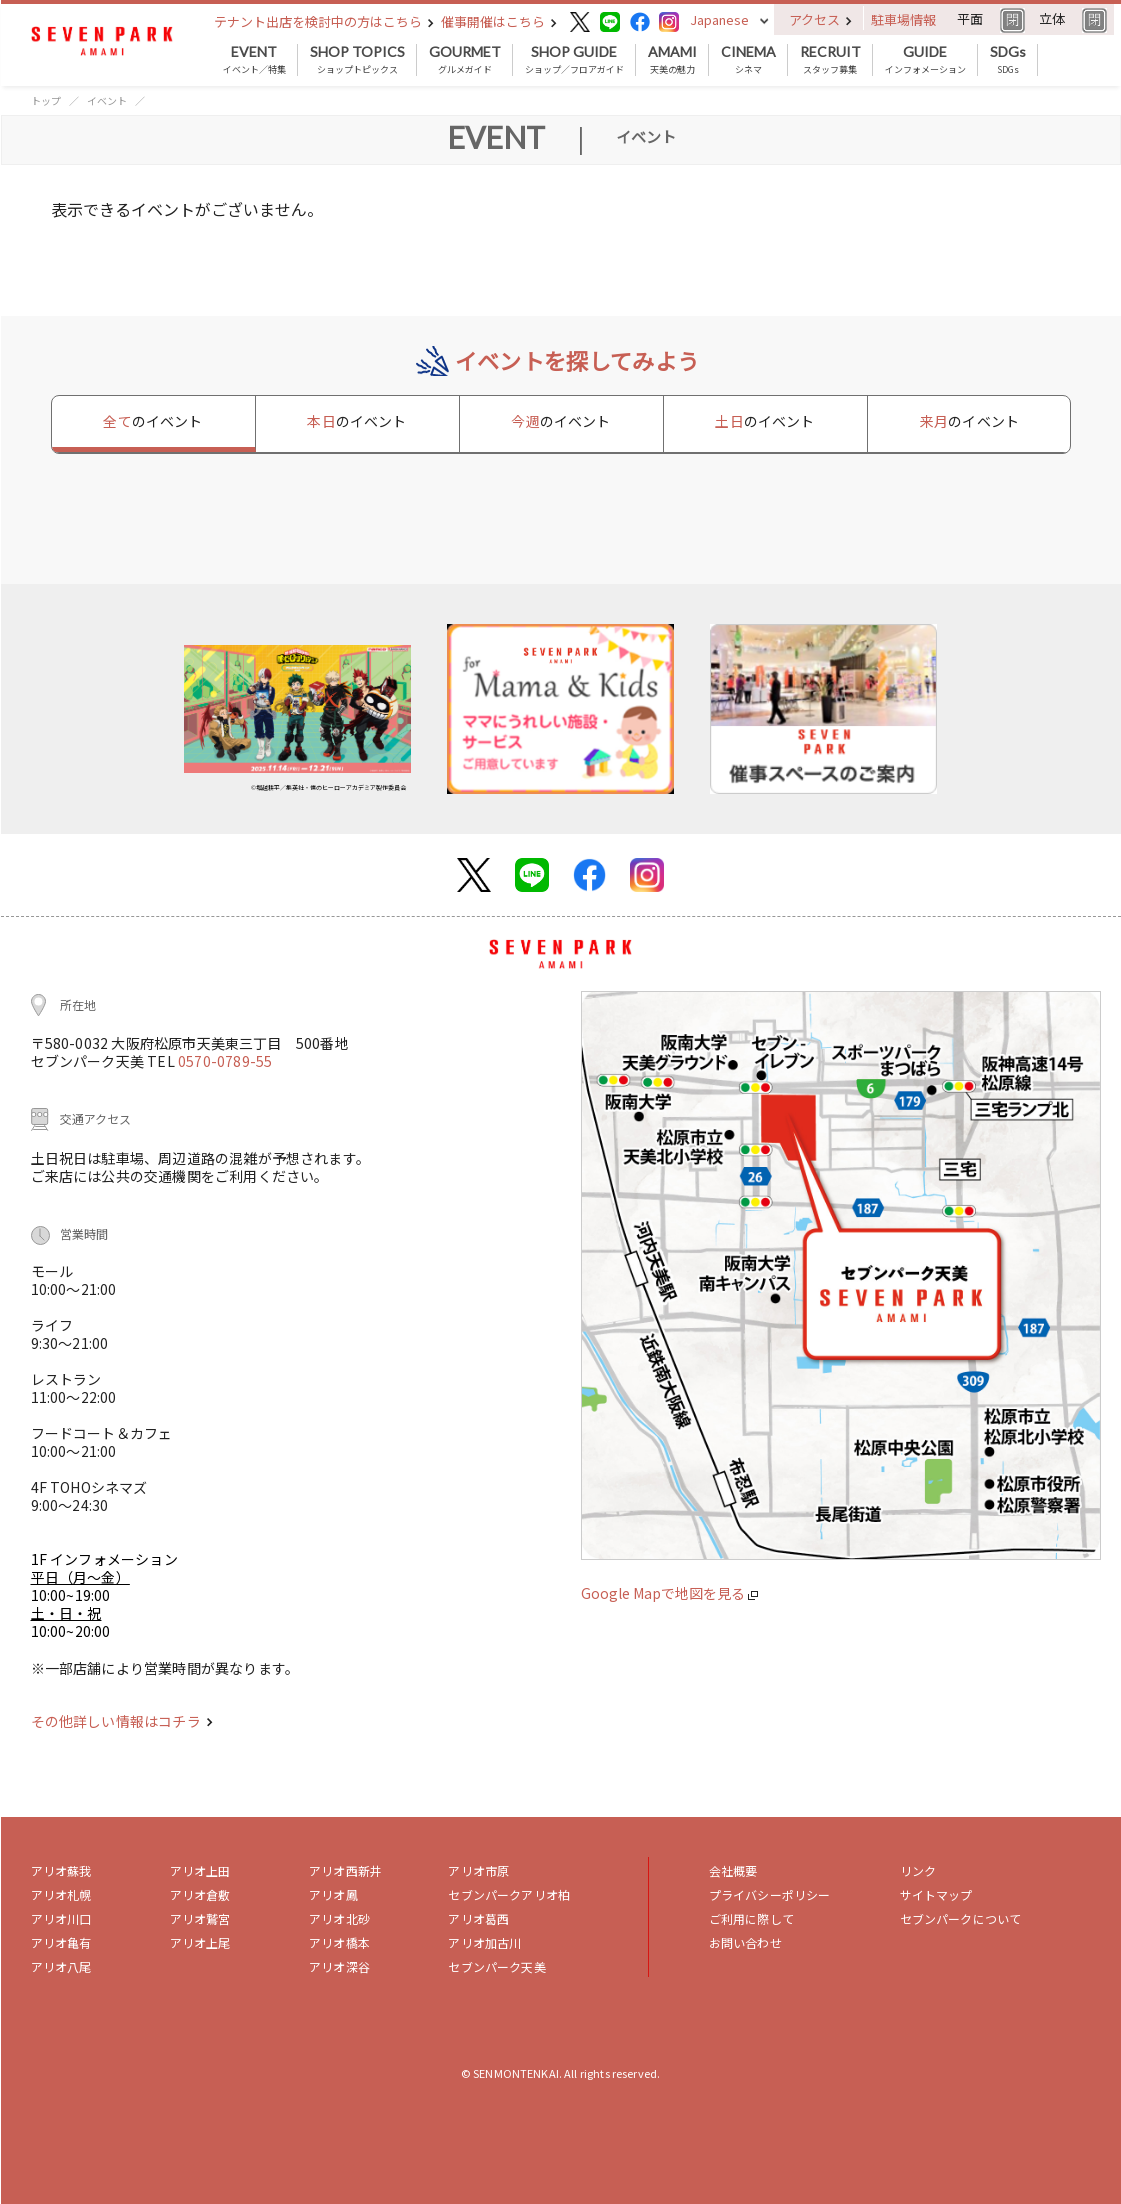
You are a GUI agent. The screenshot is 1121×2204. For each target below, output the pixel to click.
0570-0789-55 (225, 1061)
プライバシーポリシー (770, 1894)
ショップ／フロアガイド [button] (574, 60)
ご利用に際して (751, 1918)
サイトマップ (936, 1894)
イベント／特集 (254, 60)
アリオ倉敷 (200, 1894)
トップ (46, 100)
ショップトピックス (357, 60)
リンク (918, 1870)
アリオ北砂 (339, 1918)
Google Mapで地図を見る (669, 1593)
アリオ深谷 (339, 1966)
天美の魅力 (672, 60)
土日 (764, 421)
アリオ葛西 (478, 1918)
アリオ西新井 (345, 1870)
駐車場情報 (903, 19)
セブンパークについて (961, 1918)
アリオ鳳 (333, 1894)
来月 (969, 421)
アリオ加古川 (484, 1942)
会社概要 (733, 1870)
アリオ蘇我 (61, 1870)
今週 (560, 421)
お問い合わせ (745, 1942)
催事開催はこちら (499, 21)
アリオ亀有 (61, 1942)
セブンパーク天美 (496, 1966)
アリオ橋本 (339, 1942)
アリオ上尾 (200, 1942)
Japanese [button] (719, 19)
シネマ (748, 60)
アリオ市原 (478, 1870)
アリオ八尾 (61, 1966)
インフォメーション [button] (925, 60)
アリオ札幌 (61, 1894)
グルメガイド (465, 60)
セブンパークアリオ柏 (509, 1894)
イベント (107, 100)
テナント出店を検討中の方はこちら (324, 21)
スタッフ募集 (830, 60)
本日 (356, 421)
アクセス (820, 19)
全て (152, 421)
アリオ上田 (200, 1870)
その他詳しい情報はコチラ (122, 1721)
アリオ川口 (61, 1918)
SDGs (1008, 60)
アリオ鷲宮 (200, 1918)
